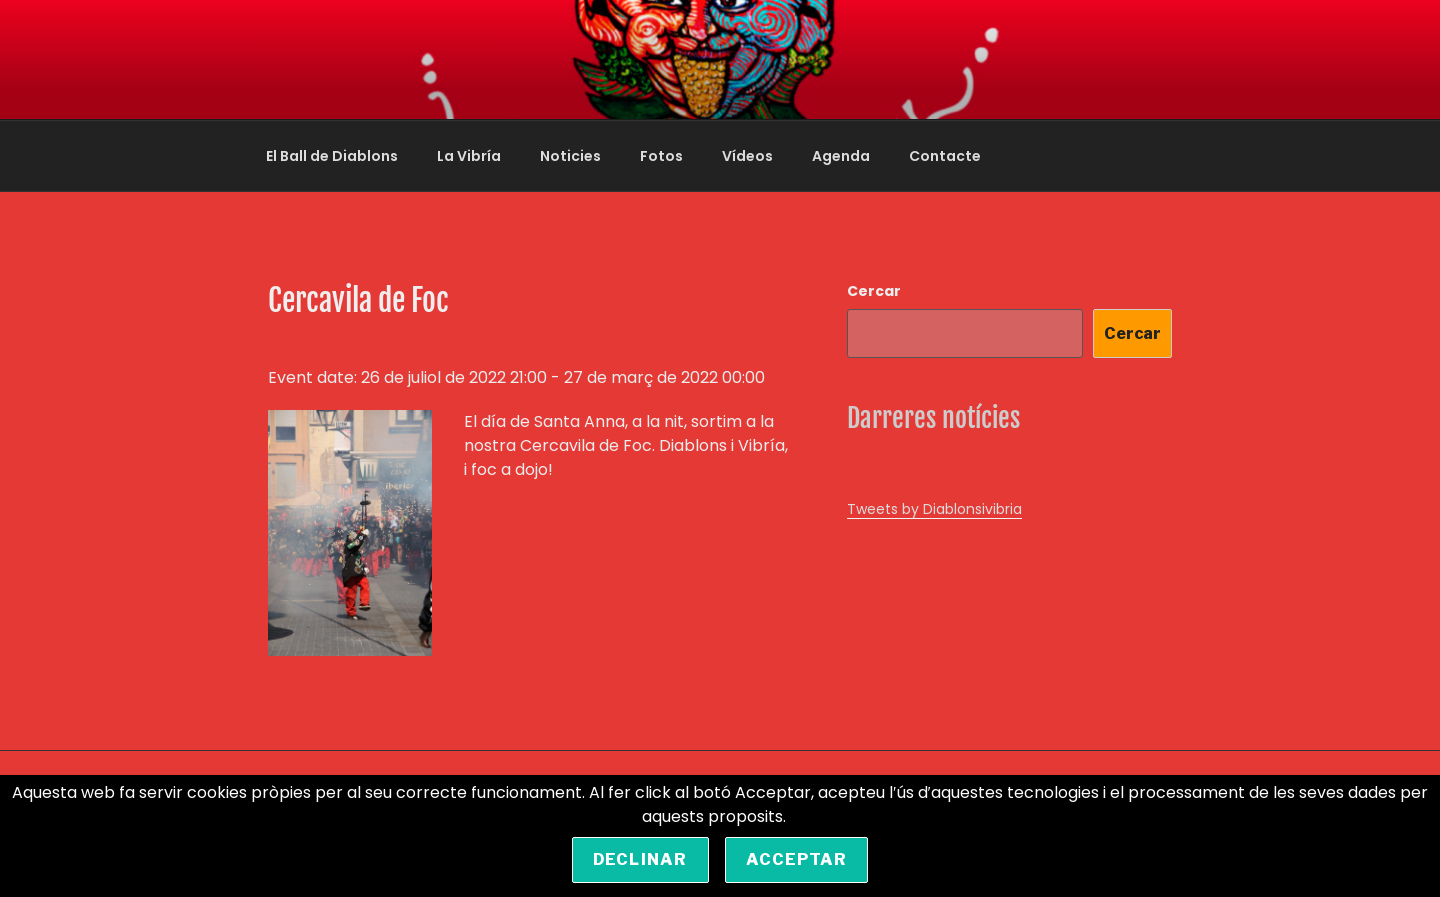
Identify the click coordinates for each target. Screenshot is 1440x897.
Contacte (945, 156)
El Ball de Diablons (332, 156)
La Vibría (469, 156)
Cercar (874, 291)
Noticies (570, 156)
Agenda (841, 156)
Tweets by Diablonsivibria (934, 509)
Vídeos (747, 156)
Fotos (661, 156)
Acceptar (797, 859)
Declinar (640, 859)
